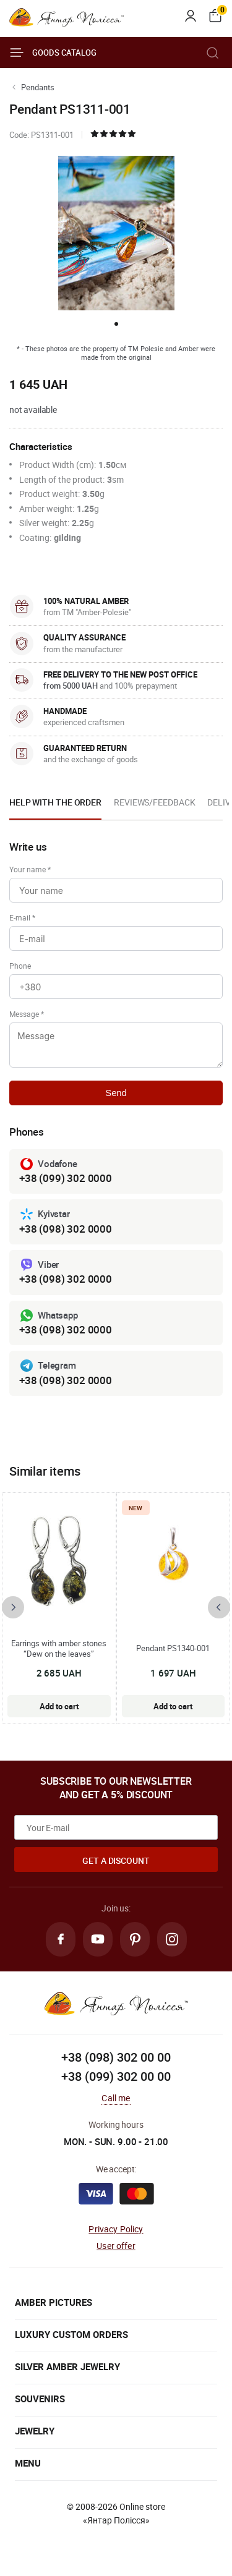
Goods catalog (53, 52)
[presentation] (13, 1607)
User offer (116, 2245)
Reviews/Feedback (154, 802)
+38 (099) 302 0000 (65, 1178)
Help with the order (55, 802)
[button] (116, 324)
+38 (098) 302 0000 (65, 1229)
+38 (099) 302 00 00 (116, 2076)
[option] (55, 806)
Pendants (37, 87)
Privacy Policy (115, 2229)
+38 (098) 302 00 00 (116, 2057)
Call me (115, 2098)
